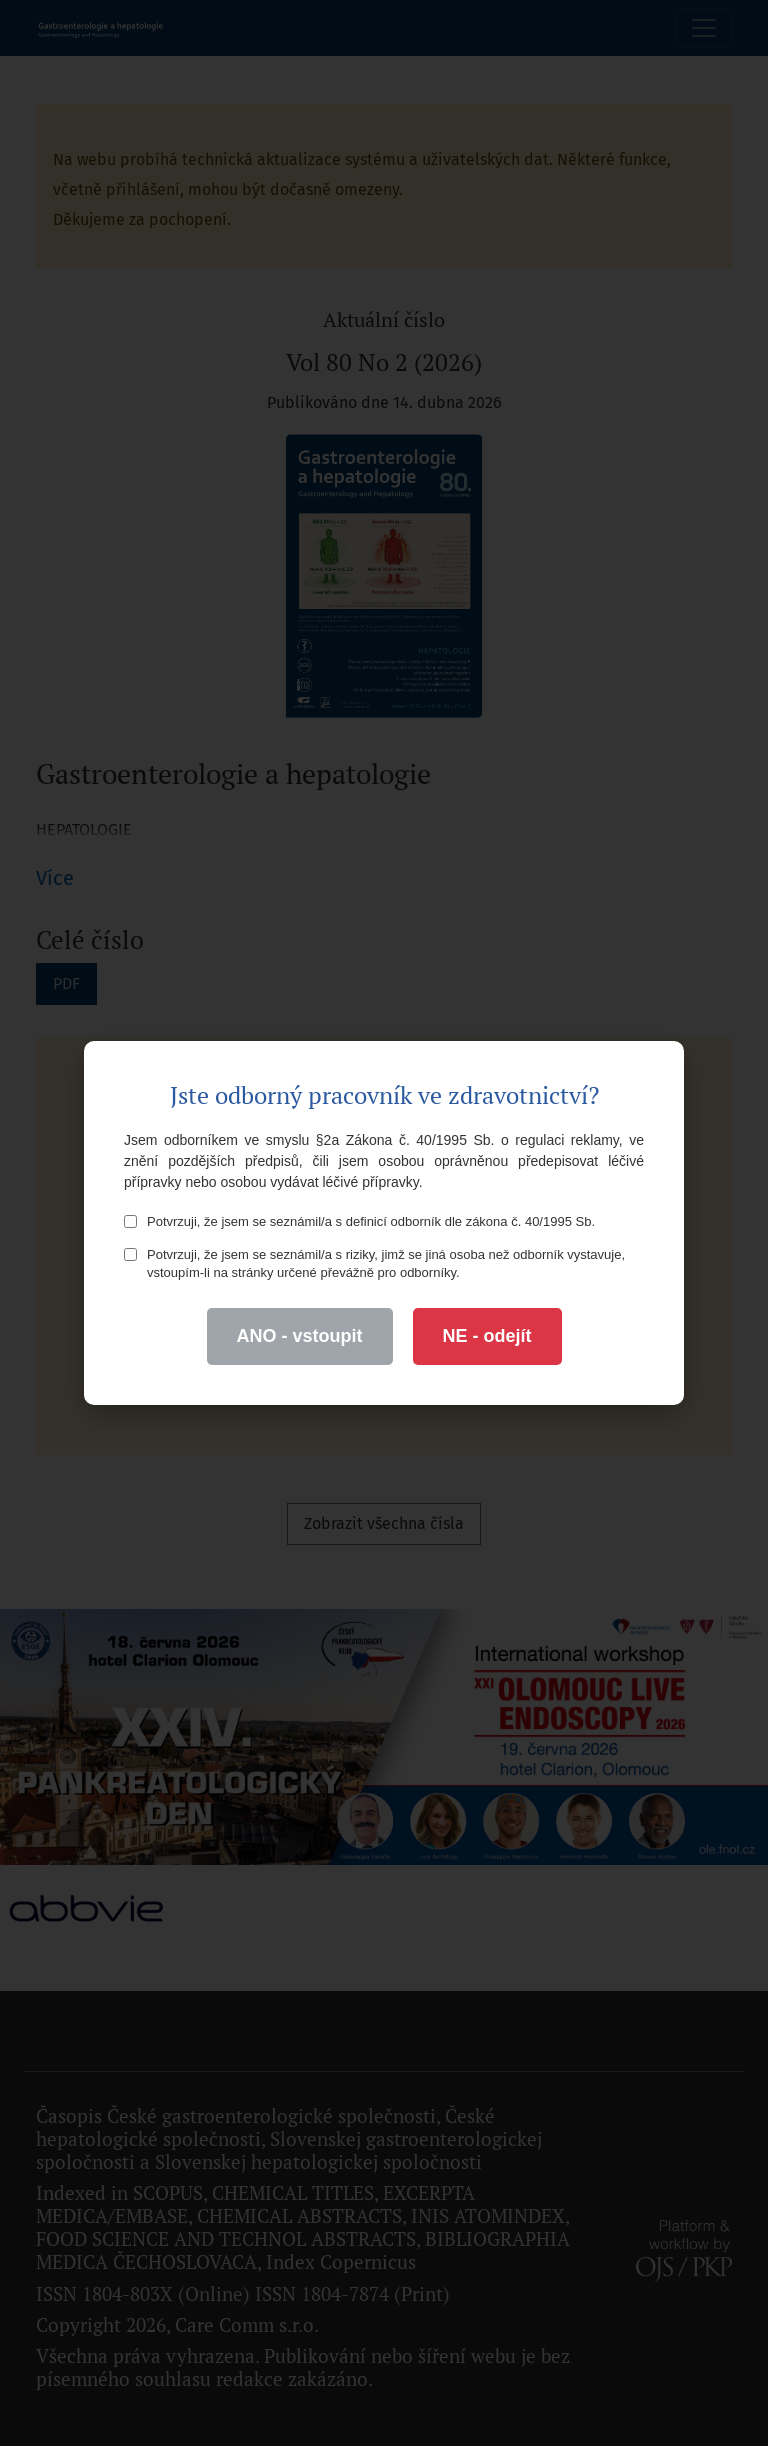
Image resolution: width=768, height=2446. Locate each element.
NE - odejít (487, 1336)
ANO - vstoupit (300, 1336)
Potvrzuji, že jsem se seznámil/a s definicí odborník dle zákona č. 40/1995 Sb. (359, 1221)
